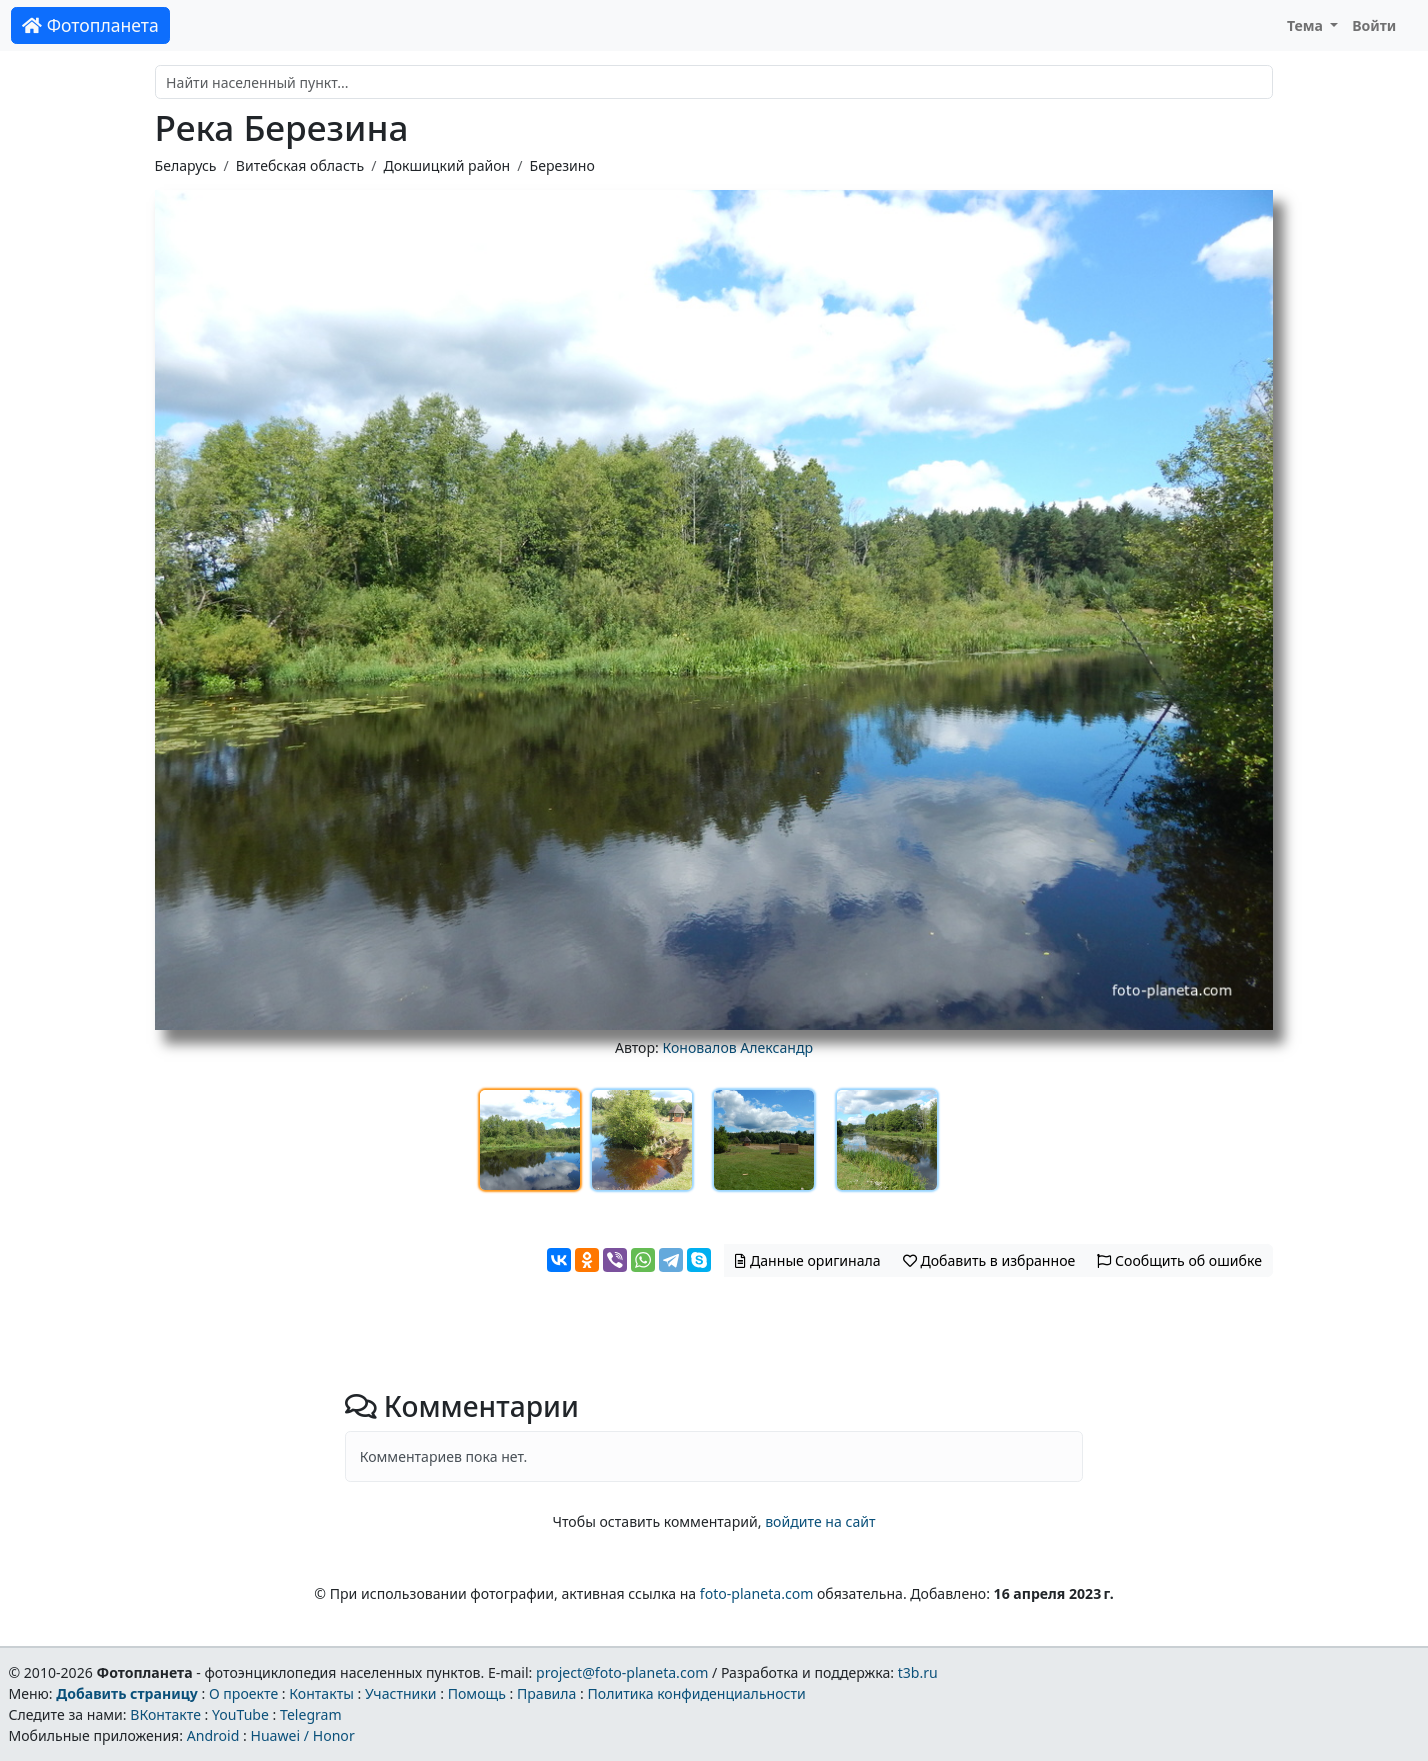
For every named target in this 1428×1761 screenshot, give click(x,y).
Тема (1307, 25)
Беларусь (186, 165)
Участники (401, 1693)
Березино (562, 165)
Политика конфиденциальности (697, 1693)
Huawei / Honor (302, 1735)
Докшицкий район (446, 165)
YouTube (240, 1714)
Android (213, 1735)
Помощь (477, 1693)
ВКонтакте (165, 1714)
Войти (1374, 25)
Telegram (311, 1714)
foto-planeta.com (757, 1593)
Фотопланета (90, 25)
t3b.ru (918, 1672)
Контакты (321, 1693)
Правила (546, 1693)
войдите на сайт (820, 1521)
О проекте (243, 1693)
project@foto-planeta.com (622, 1672)
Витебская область (300, 165)
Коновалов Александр (737, 1047)
